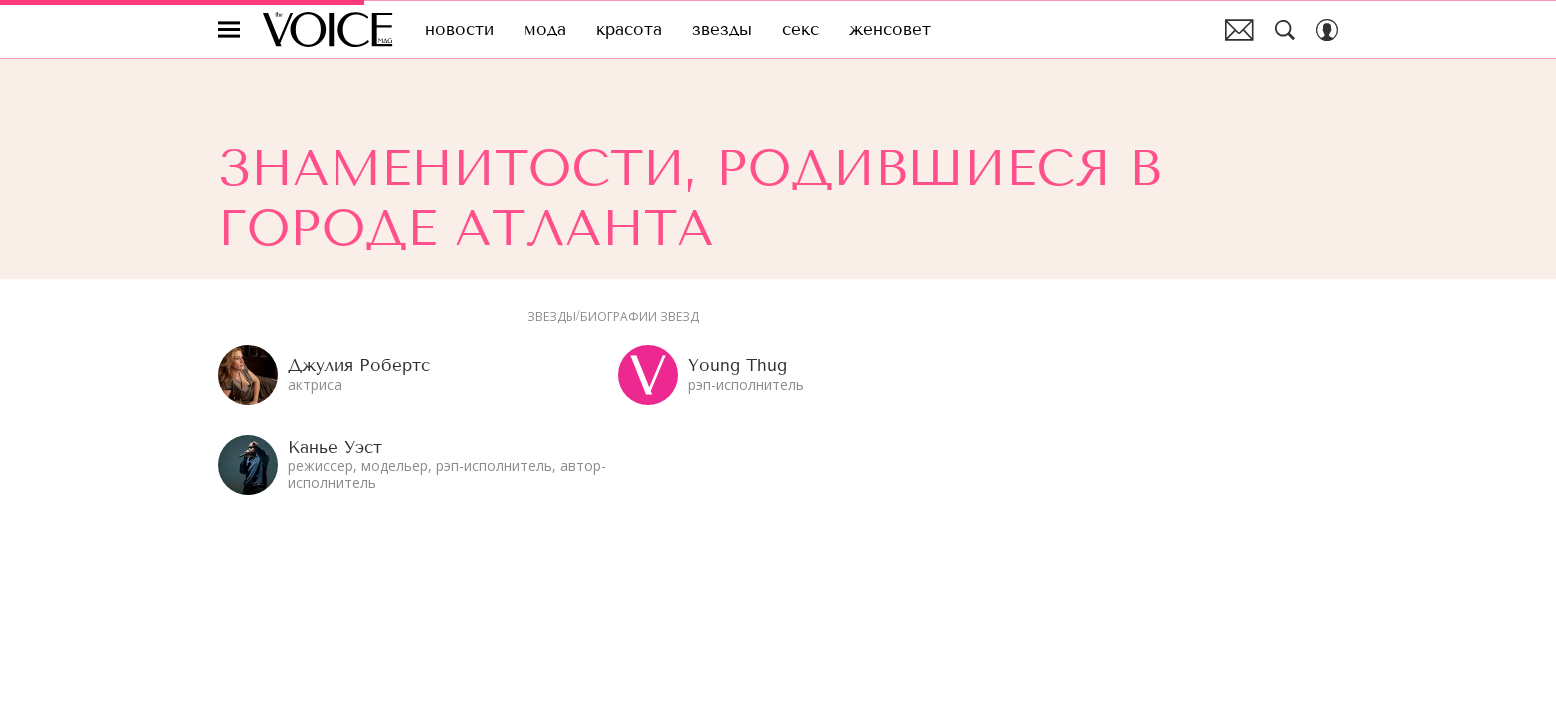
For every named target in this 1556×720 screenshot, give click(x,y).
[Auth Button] (1327, 30)
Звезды (551, 317)
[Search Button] (1285, 30)
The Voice (327, 29)
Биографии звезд (639, 317)
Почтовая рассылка (1239, 30)
